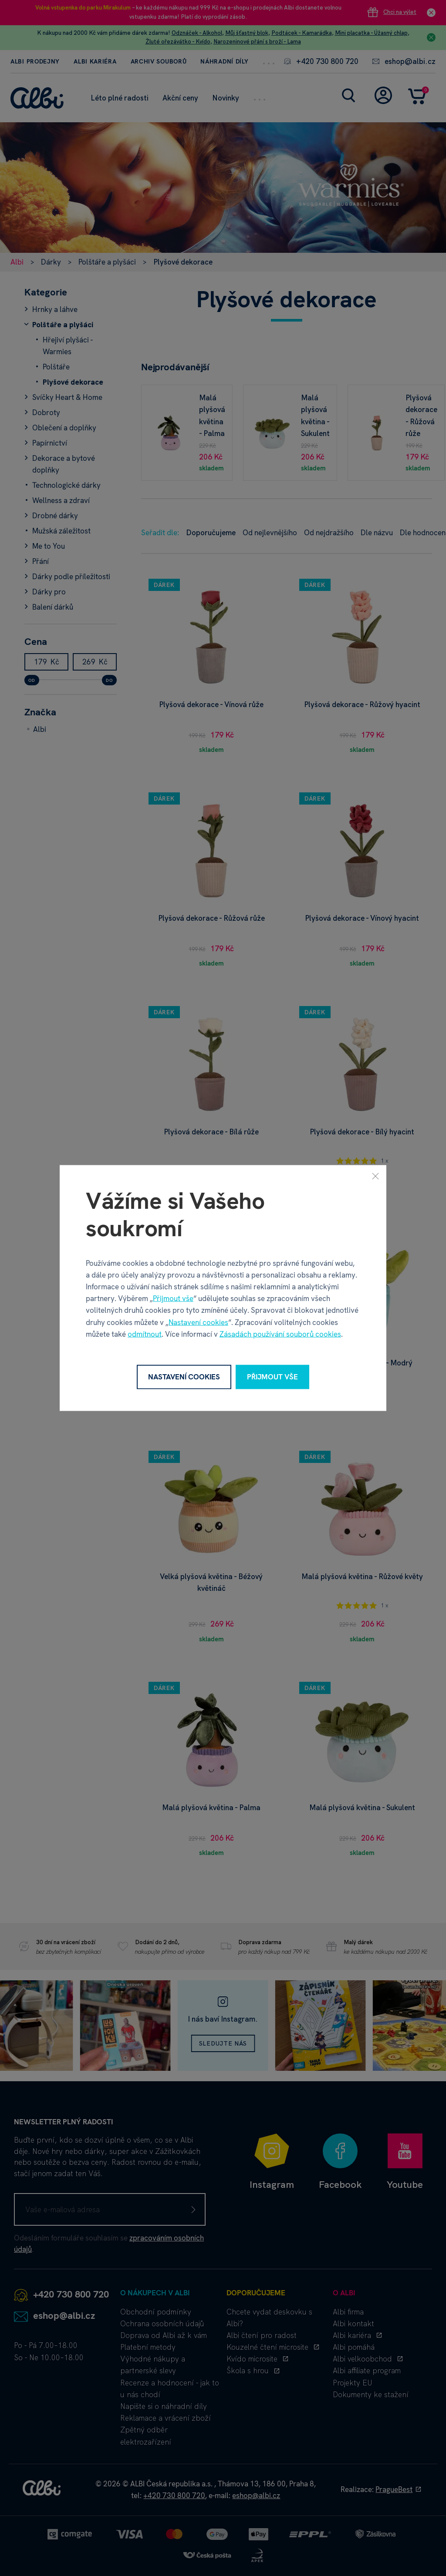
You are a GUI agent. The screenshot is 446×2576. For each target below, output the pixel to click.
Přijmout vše (173, 1298)
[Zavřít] (375, 1176)
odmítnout (145, 1333)
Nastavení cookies (198, 1322)
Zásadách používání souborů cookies (280, 1333)
